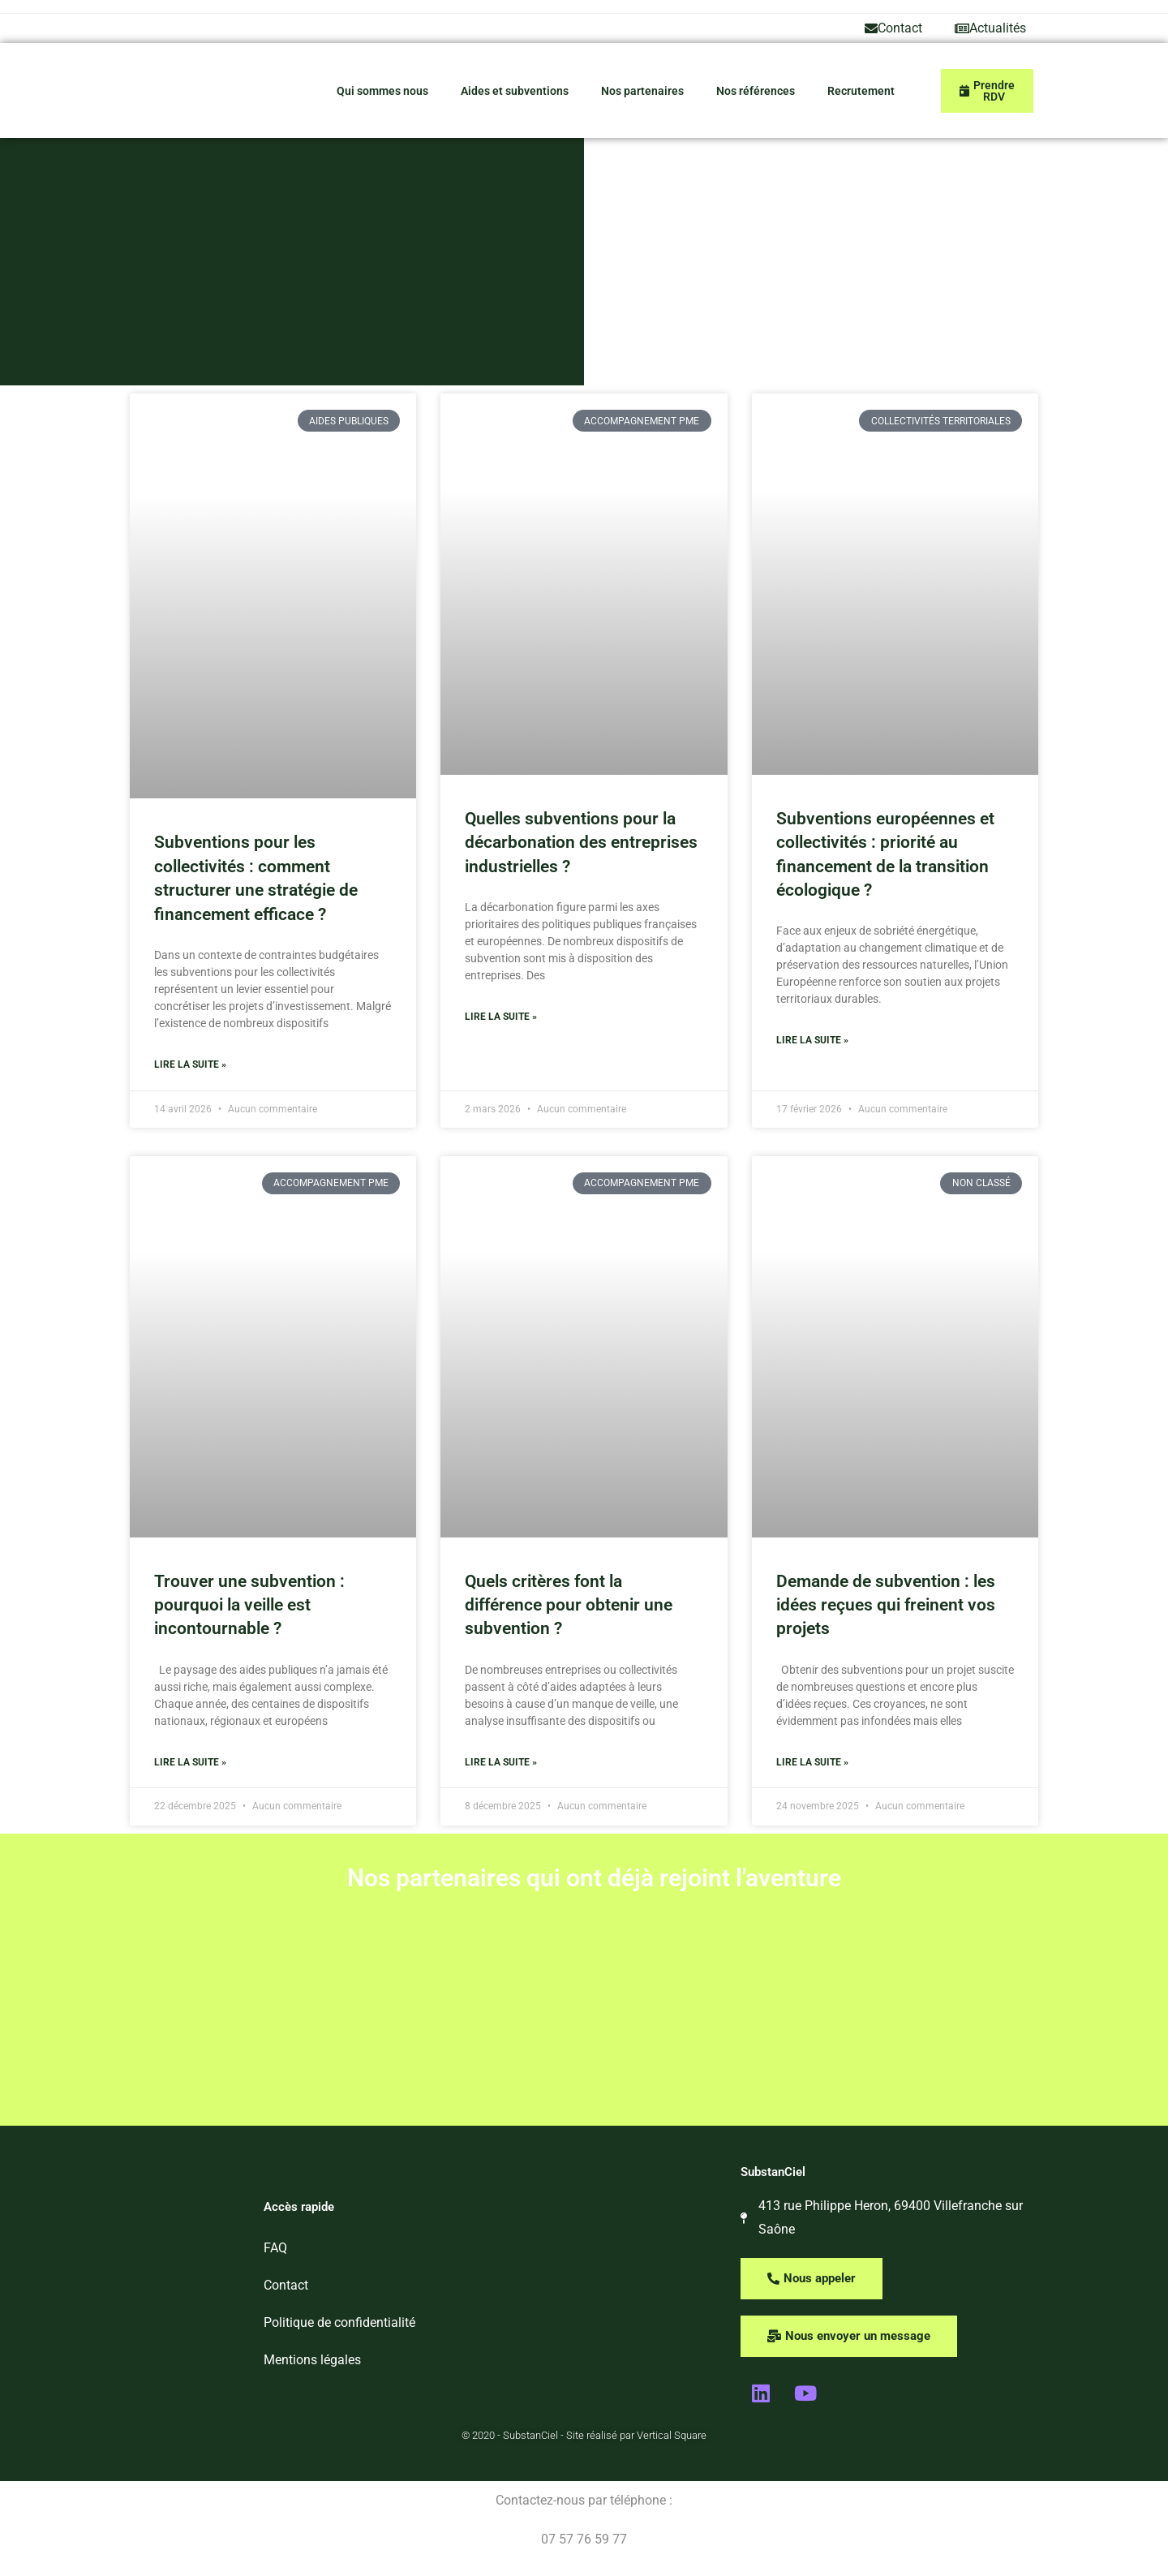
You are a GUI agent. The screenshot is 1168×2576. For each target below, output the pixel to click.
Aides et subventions (515, 90)
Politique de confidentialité (339, 2322)
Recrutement (861, 90)
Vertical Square (671, 2435)
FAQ (275, 2248)
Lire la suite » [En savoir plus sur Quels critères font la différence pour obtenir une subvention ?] (501, 1762)
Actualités (990, 28)
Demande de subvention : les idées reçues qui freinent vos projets (885, 1605)
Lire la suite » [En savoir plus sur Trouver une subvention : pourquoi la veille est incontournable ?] (190, 1762)
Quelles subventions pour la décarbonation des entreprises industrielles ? (581, 842)
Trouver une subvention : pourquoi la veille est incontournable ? (249, 1605)
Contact (893, 28)
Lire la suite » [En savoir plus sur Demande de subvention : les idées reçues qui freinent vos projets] (812, 1762)
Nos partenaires (642, 90)
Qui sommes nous (382, 90)
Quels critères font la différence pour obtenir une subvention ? (568, 1605)
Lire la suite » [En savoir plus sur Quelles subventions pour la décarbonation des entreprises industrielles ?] (501, 1016)
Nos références (755, 90)
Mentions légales (312, 2359)
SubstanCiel (773, 2172)
